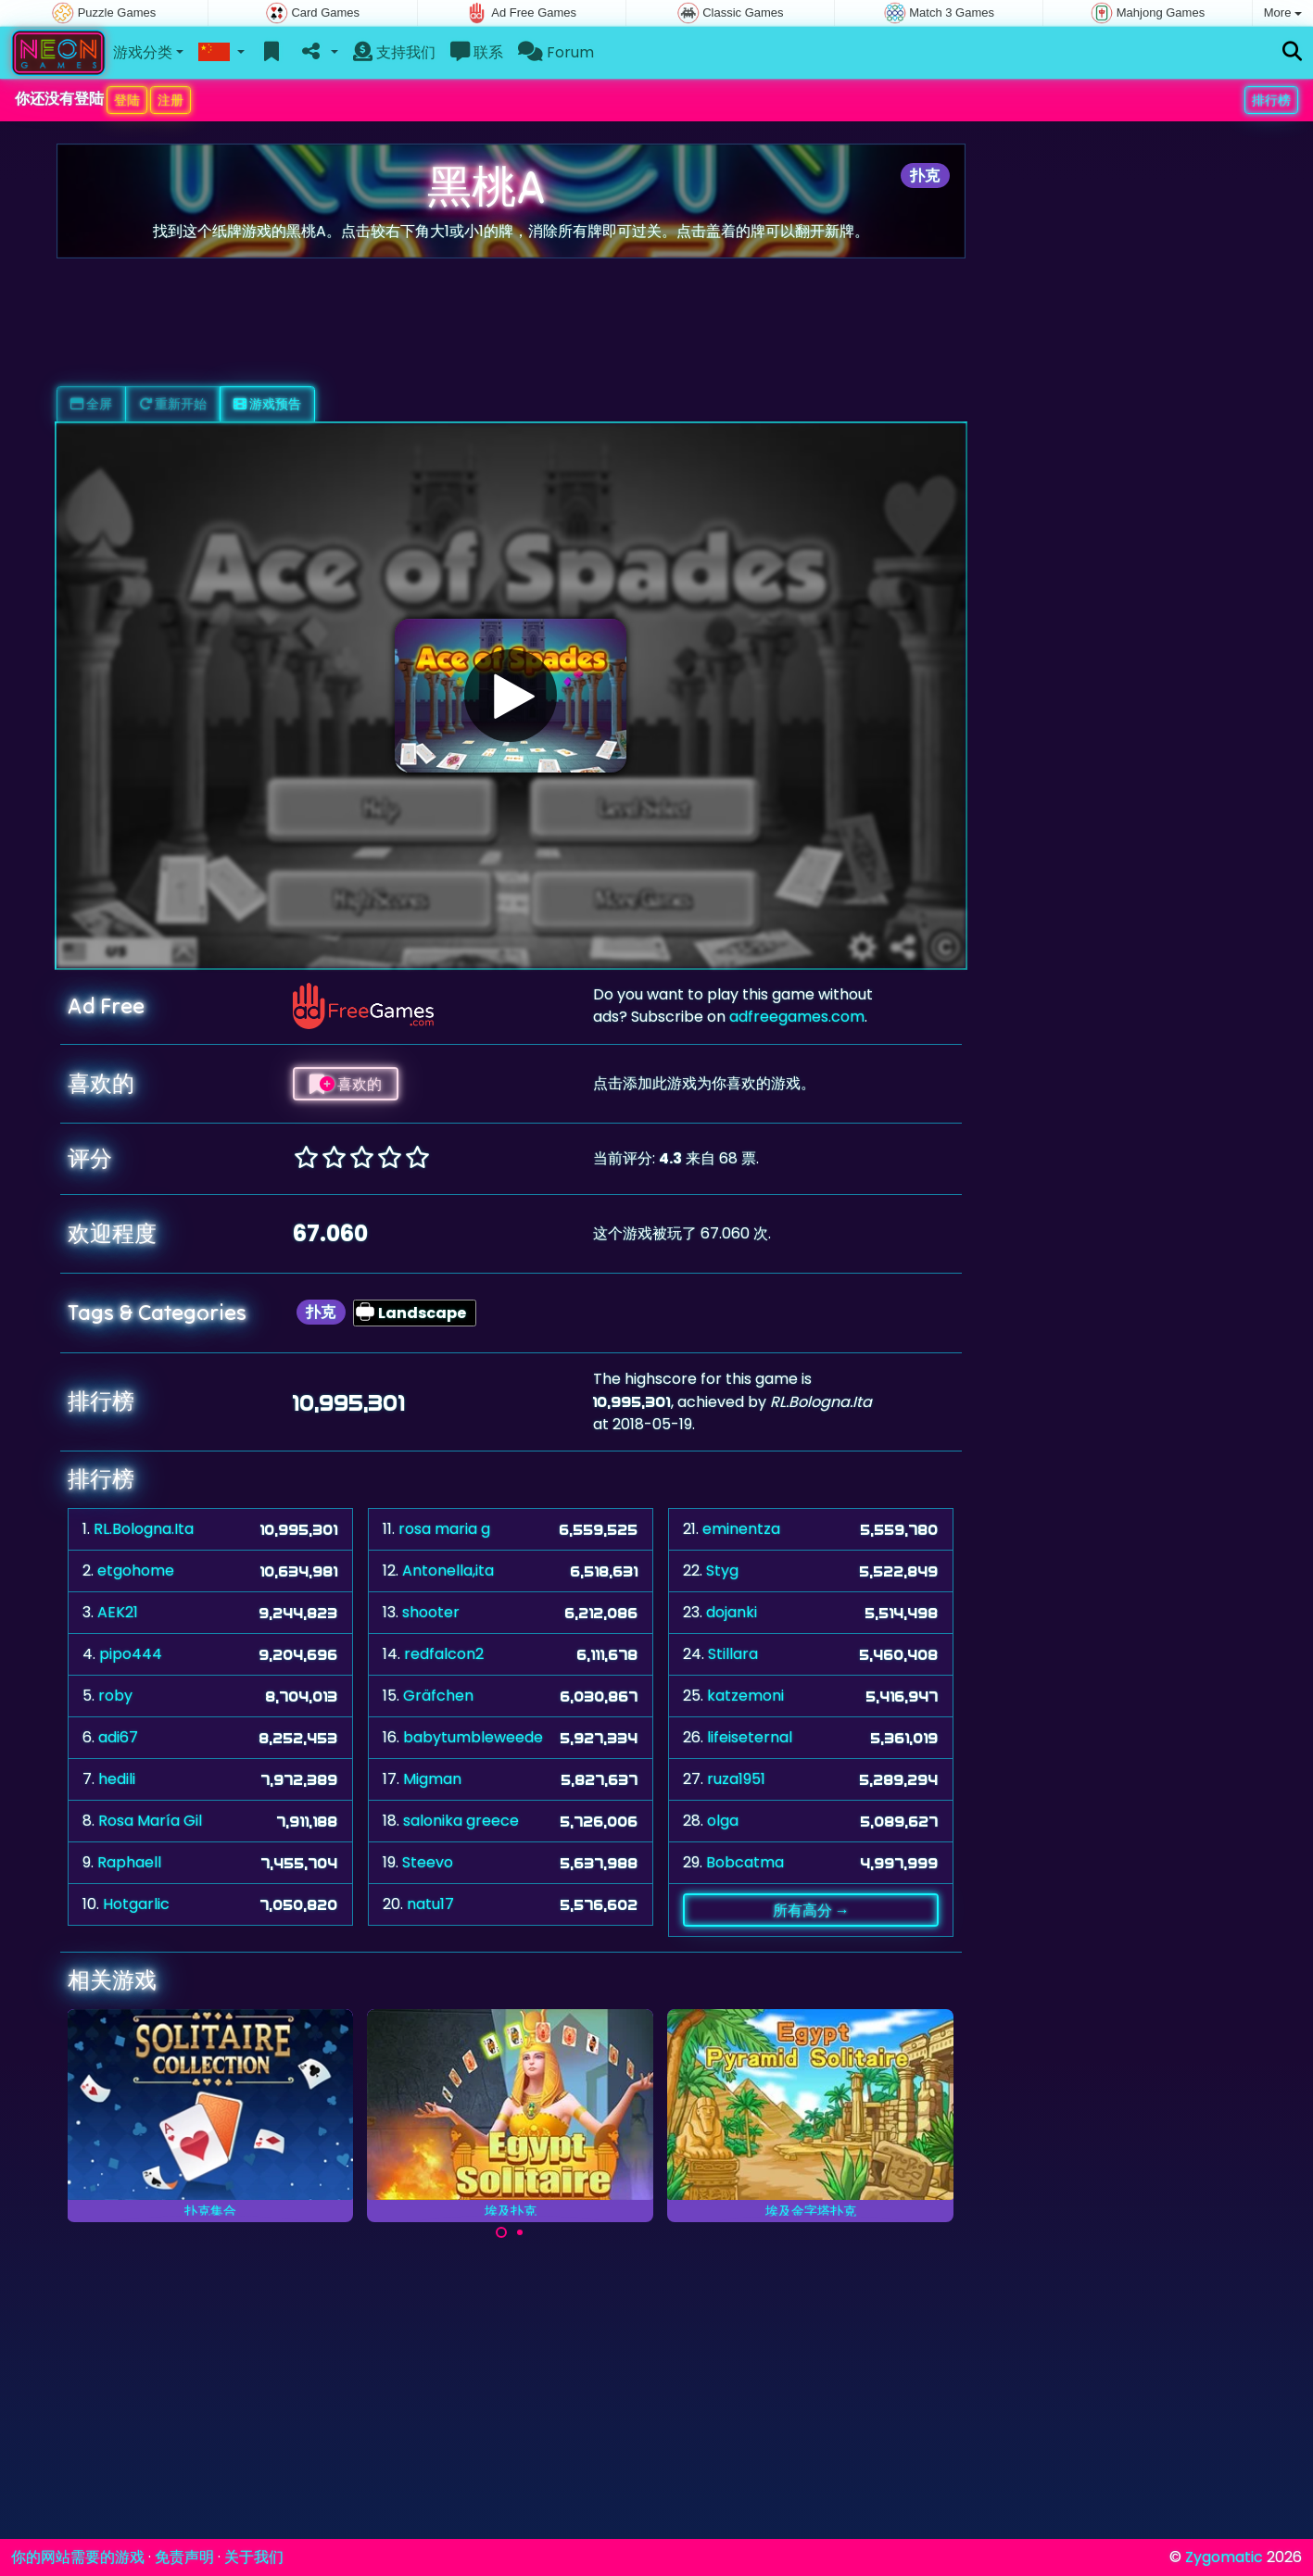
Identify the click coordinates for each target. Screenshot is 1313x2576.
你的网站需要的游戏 (78, 2557)
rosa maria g (444, 1528)
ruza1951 (736, 1779)
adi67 (118, 1737)
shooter (431, 1612)
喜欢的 (345, 1083)
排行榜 (1271, 100)
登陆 (127, 100)
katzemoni (745, 1695)
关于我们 (254, 2557)
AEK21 (117, 1612)
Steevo (427, 1862)
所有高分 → (811, 1910)
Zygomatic (1224, 2557)
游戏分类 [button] (142, 52)
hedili (116, 1779)
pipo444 (130, 1654)
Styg (722, 1570)
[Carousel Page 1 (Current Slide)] (501, 2232)
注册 (170, 100)
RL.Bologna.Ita (144, 1528)
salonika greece (461, 1820)
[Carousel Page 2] (519, 2232)
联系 (476, 52)
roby (115, 1695)
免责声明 (184, 2557)
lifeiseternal (749, 1737)
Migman (432, 1779)
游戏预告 (267, 404)
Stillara (733, 1654)
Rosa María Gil (150, 1820)
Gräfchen (438, 1695)
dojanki (731, 1612)
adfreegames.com (797, 1016)
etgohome (135, 1570)
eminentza (741, 1528)
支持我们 (394, 52)
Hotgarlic (136, 1904)
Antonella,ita (448, 1570)
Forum (556, 52)
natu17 (430, 1904)
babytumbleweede (473, 1737)
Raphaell (129, 1862)
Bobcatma (745, 1862)
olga (723, 1820)
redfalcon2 (444, 1654)
